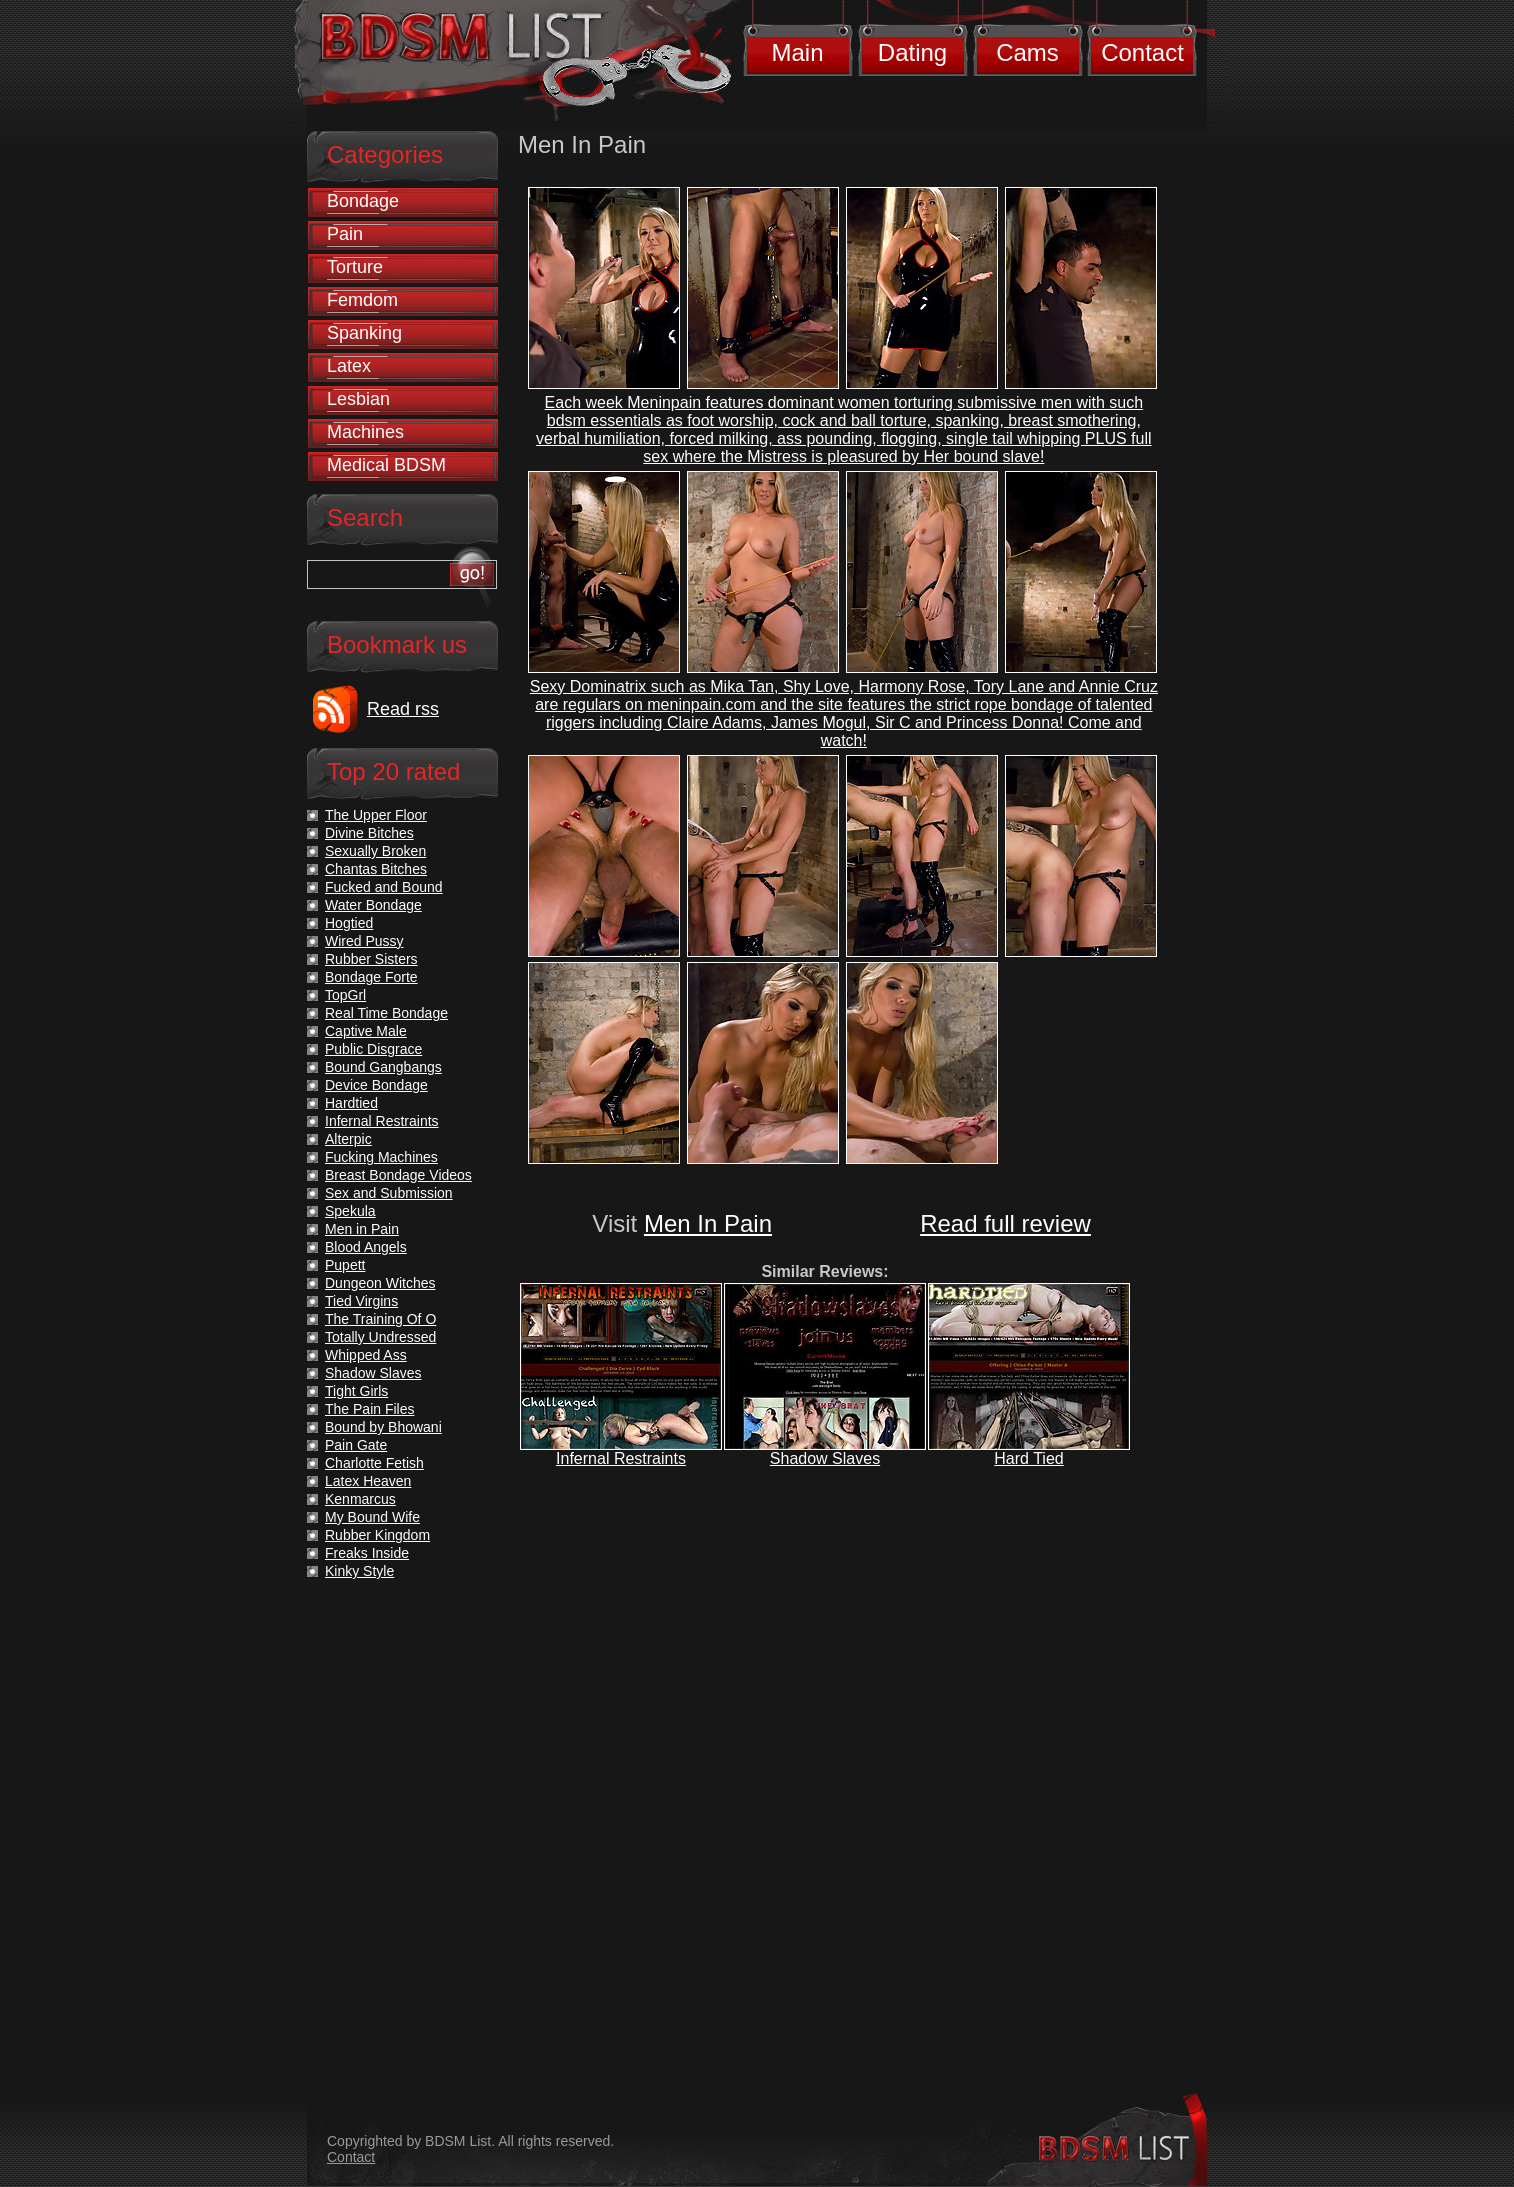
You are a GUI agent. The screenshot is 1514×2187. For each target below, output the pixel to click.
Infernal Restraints (621, 1458)
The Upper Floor (376, 815)
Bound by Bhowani (383, 1427)
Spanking (364, 333)
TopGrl (345, 995)
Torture (355, 267)
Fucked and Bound (384, 887)
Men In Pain (708, 1223)
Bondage (363, 201)
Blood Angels (366, 1247)
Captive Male (366, 1031)
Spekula (350, 1211)
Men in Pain (362, 1229)
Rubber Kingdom (377, 1535)
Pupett (345, 1265)
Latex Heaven (368, 1481)
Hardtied (351, 1103)
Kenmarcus (360, 1499)
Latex (349, 366)
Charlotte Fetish (374, 1463)
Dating (912, 52)
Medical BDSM (386, 465)
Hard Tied (1028, 1458)
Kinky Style (359, 1571)
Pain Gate (356, 1445)
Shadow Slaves (825, 1458)
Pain (345, 234)
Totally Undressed (380, 1337)
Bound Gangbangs (383, 1067)
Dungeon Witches (380, 1283)
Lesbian (358, 399)
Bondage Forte (371, 977)
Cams (1027, 52)
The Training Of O (380, 1319)
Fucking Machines (381, 1157)
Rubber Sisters (371, 959)
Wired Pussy (364, 941)
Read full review (1005, 1223)
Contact (1142, 52)
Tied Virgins (361, 1301)
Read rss (403, 709)
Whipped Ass (366, 1355)
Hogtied (349, 923)
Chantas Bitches (376, 869)
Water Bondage (373, 905)
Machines (365, 432)
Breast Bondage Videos (398, 1175)
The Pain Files (369, 1409)
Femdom (362, 300)
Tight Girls (356, 1391)
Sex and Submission (389, 1193)
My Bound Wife (372, 1517)
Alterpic (348, 1139)
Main (797, 52)
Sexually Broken (375, 851)
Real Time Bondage (386, 1013)
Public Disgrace (373, 1049)
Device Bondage (376, 1085)
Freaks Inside (367, 1553)
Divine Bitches (369, 833)
